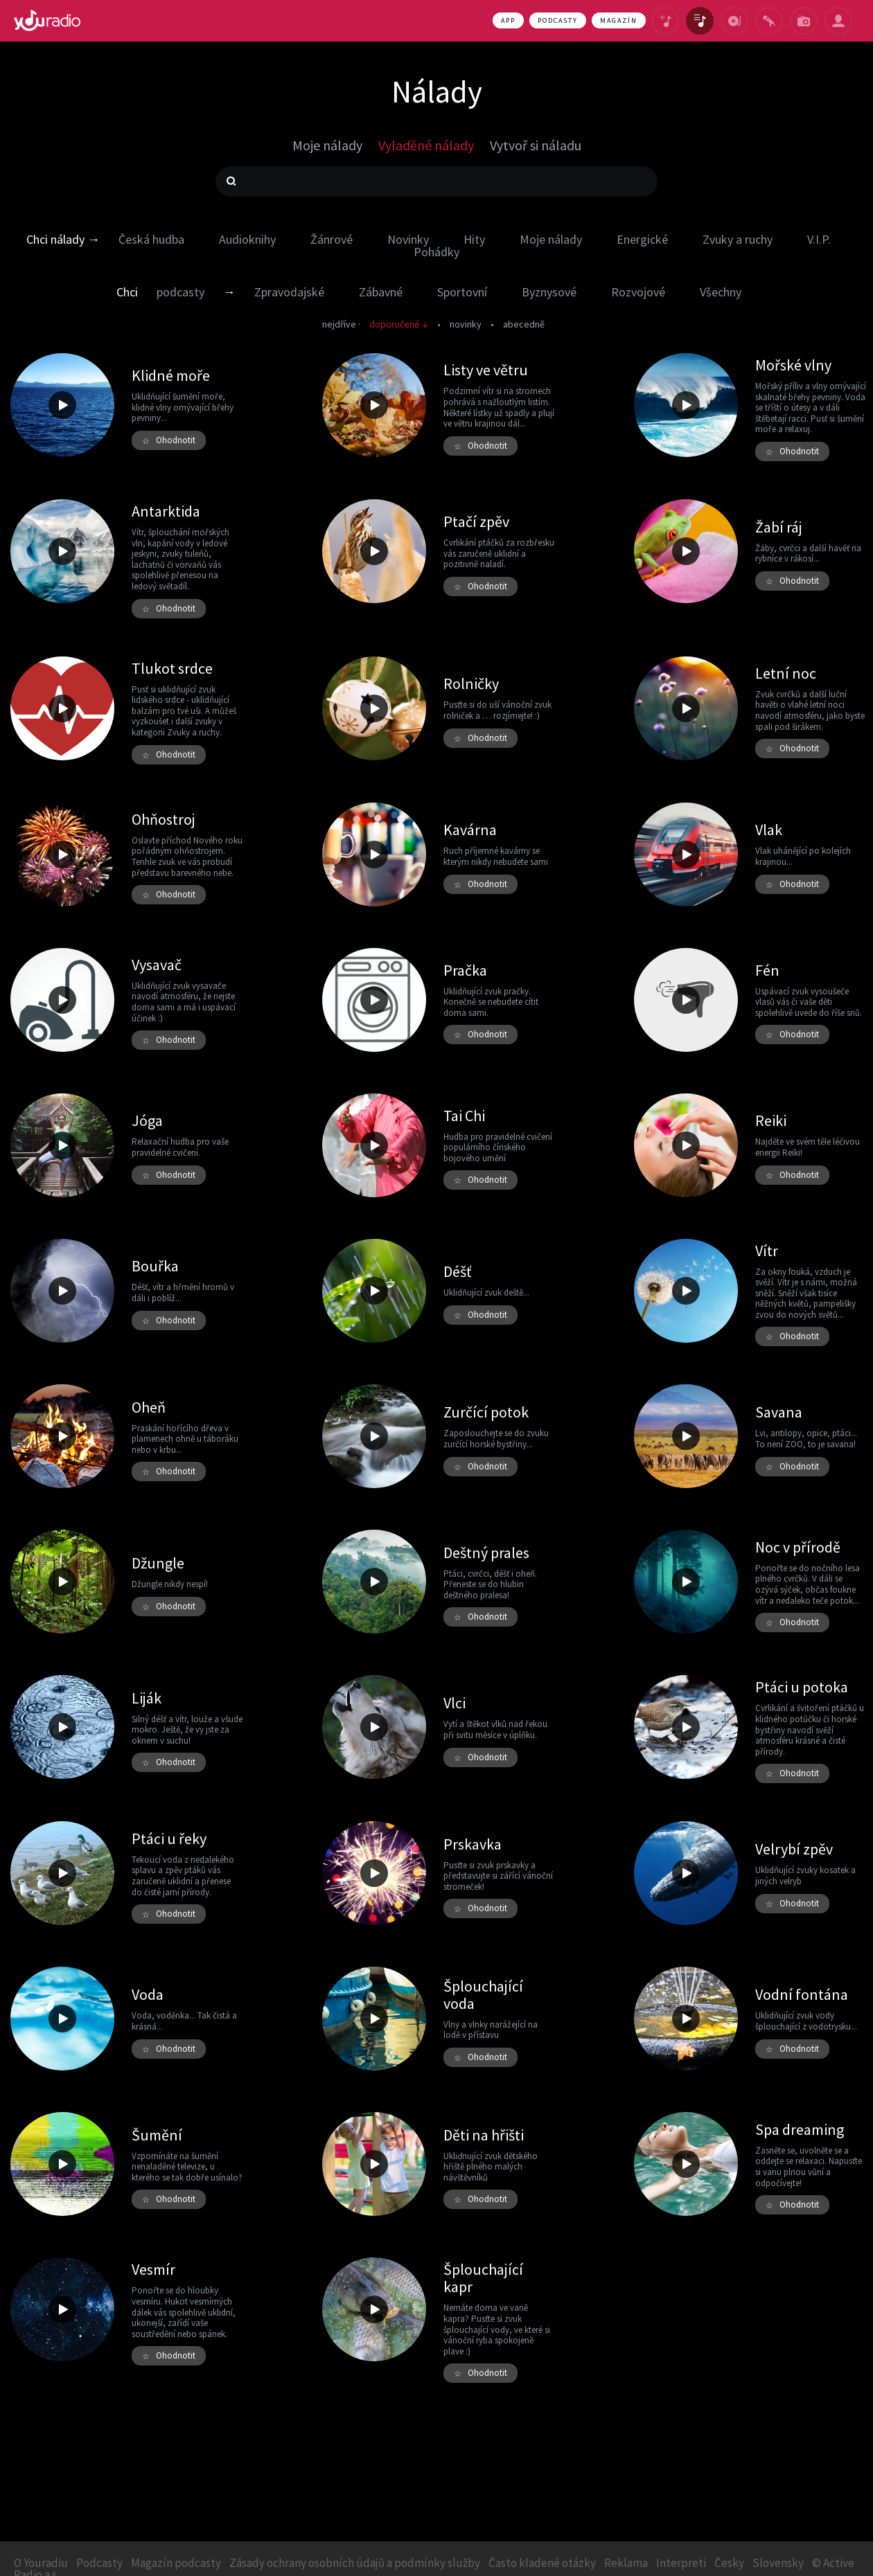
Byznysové (549, 292)
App (508, 20)
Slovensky (778, 2562)
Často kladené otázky (542, 2562)
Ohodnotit (168, 440)
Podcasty (558, 20)
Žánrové (331, 239)
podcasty (180, 292)
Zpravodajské (289, 292)
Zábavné (381, 292)
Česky (729, 2562)
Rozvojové (638, 292)
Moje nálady (551, 239)
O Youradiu (41, 2562)
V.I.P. (819, 239)
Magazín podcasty (176, 2562)
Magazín (618, 20)
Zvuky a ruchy (738, 239)
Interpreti (681, 2562)
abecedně (524, 324)
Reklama (626, 2562)
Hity (474, 239)
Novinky (408, 239)
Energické (642, 239)
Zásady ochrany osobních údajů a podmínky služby (354, 2562)
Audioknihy (247, 239)
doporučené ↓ (398, 324)
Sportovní (462, 292)
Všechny (720, 292)
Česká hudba (151, 239)
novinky (466, 324)
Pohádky (436, 252)
